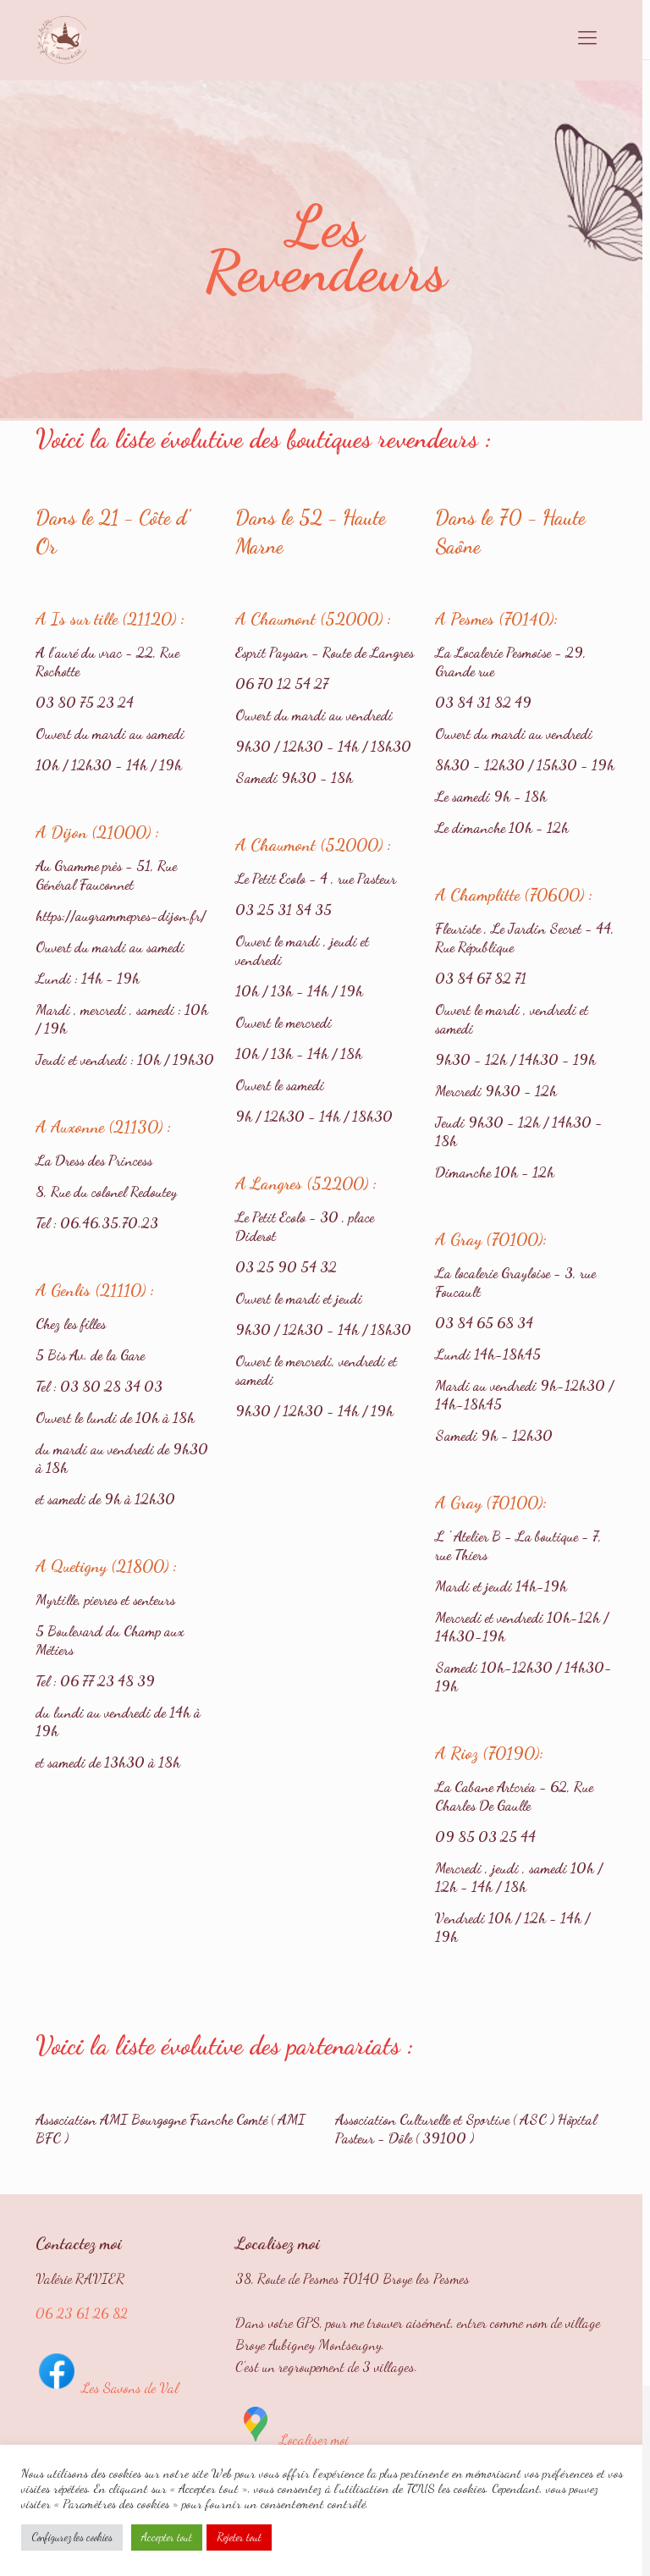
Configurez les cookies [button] (72, 2537)
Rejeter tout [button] (239, 2537)
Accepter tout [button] (166, 2537)
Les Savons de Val (107, 2388)
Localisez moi (292, 2439)
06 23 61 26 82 (82, 2313)
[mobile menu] (587, 38)
